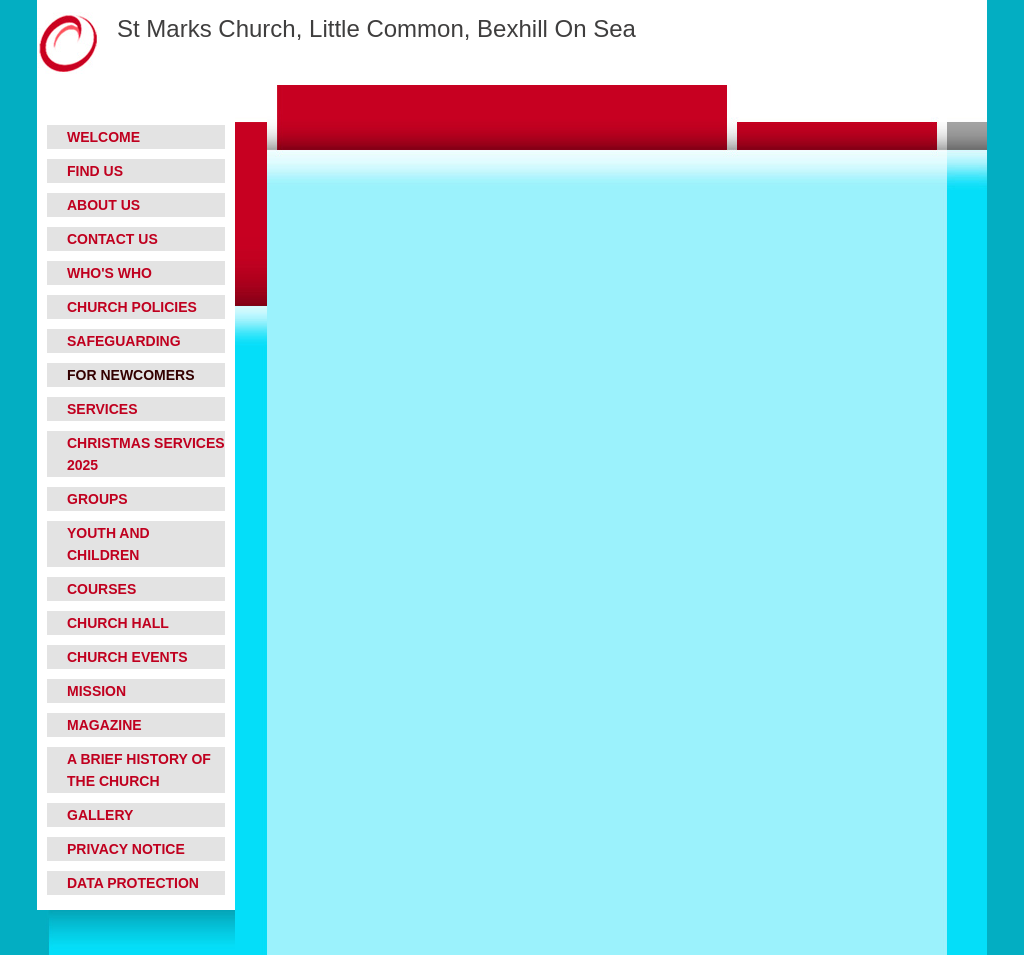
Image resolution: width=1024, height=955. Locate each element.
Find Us (95, 171)
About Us (103, 205)
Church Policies (132, 307)
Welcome (103, 137)
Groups (97, 499)
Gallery (100, 815)
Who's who (109, 273)
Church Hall (118, 623)
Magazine (104, 725)
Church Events (127, 657)
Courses (101, 589)
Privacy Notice (126, 849)
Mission (96, 691)
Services (102, 409)
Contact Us (112, 239)
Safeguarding (124, 341)
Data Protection (133, 883)
